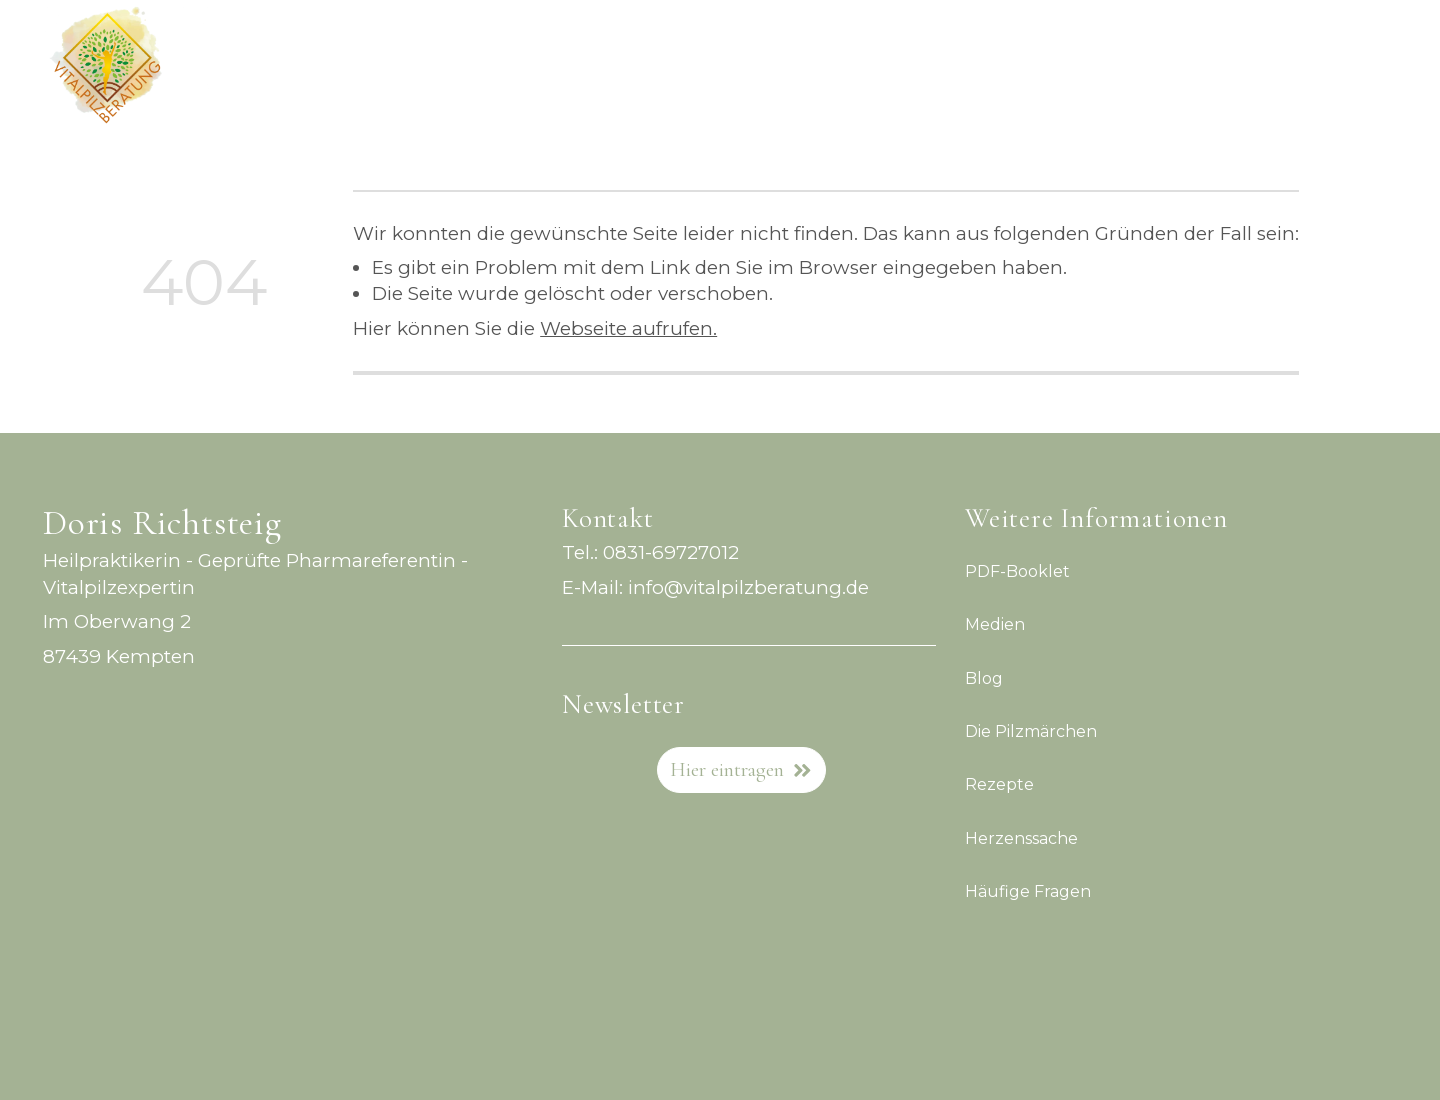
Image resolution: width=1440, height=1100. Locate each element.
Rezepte (999, 784)
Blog (1256, 53)
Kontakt (241, 79)
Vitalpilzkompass (348, 53)
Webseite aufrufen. (628, 328)
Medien (1330, 53)
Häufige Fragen (1028, 890)
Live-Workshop (1040, 53)
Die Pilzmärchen (1031, 730)
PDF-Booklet (1017, 571)
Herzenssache (1021, 837)
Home (233, 53)
